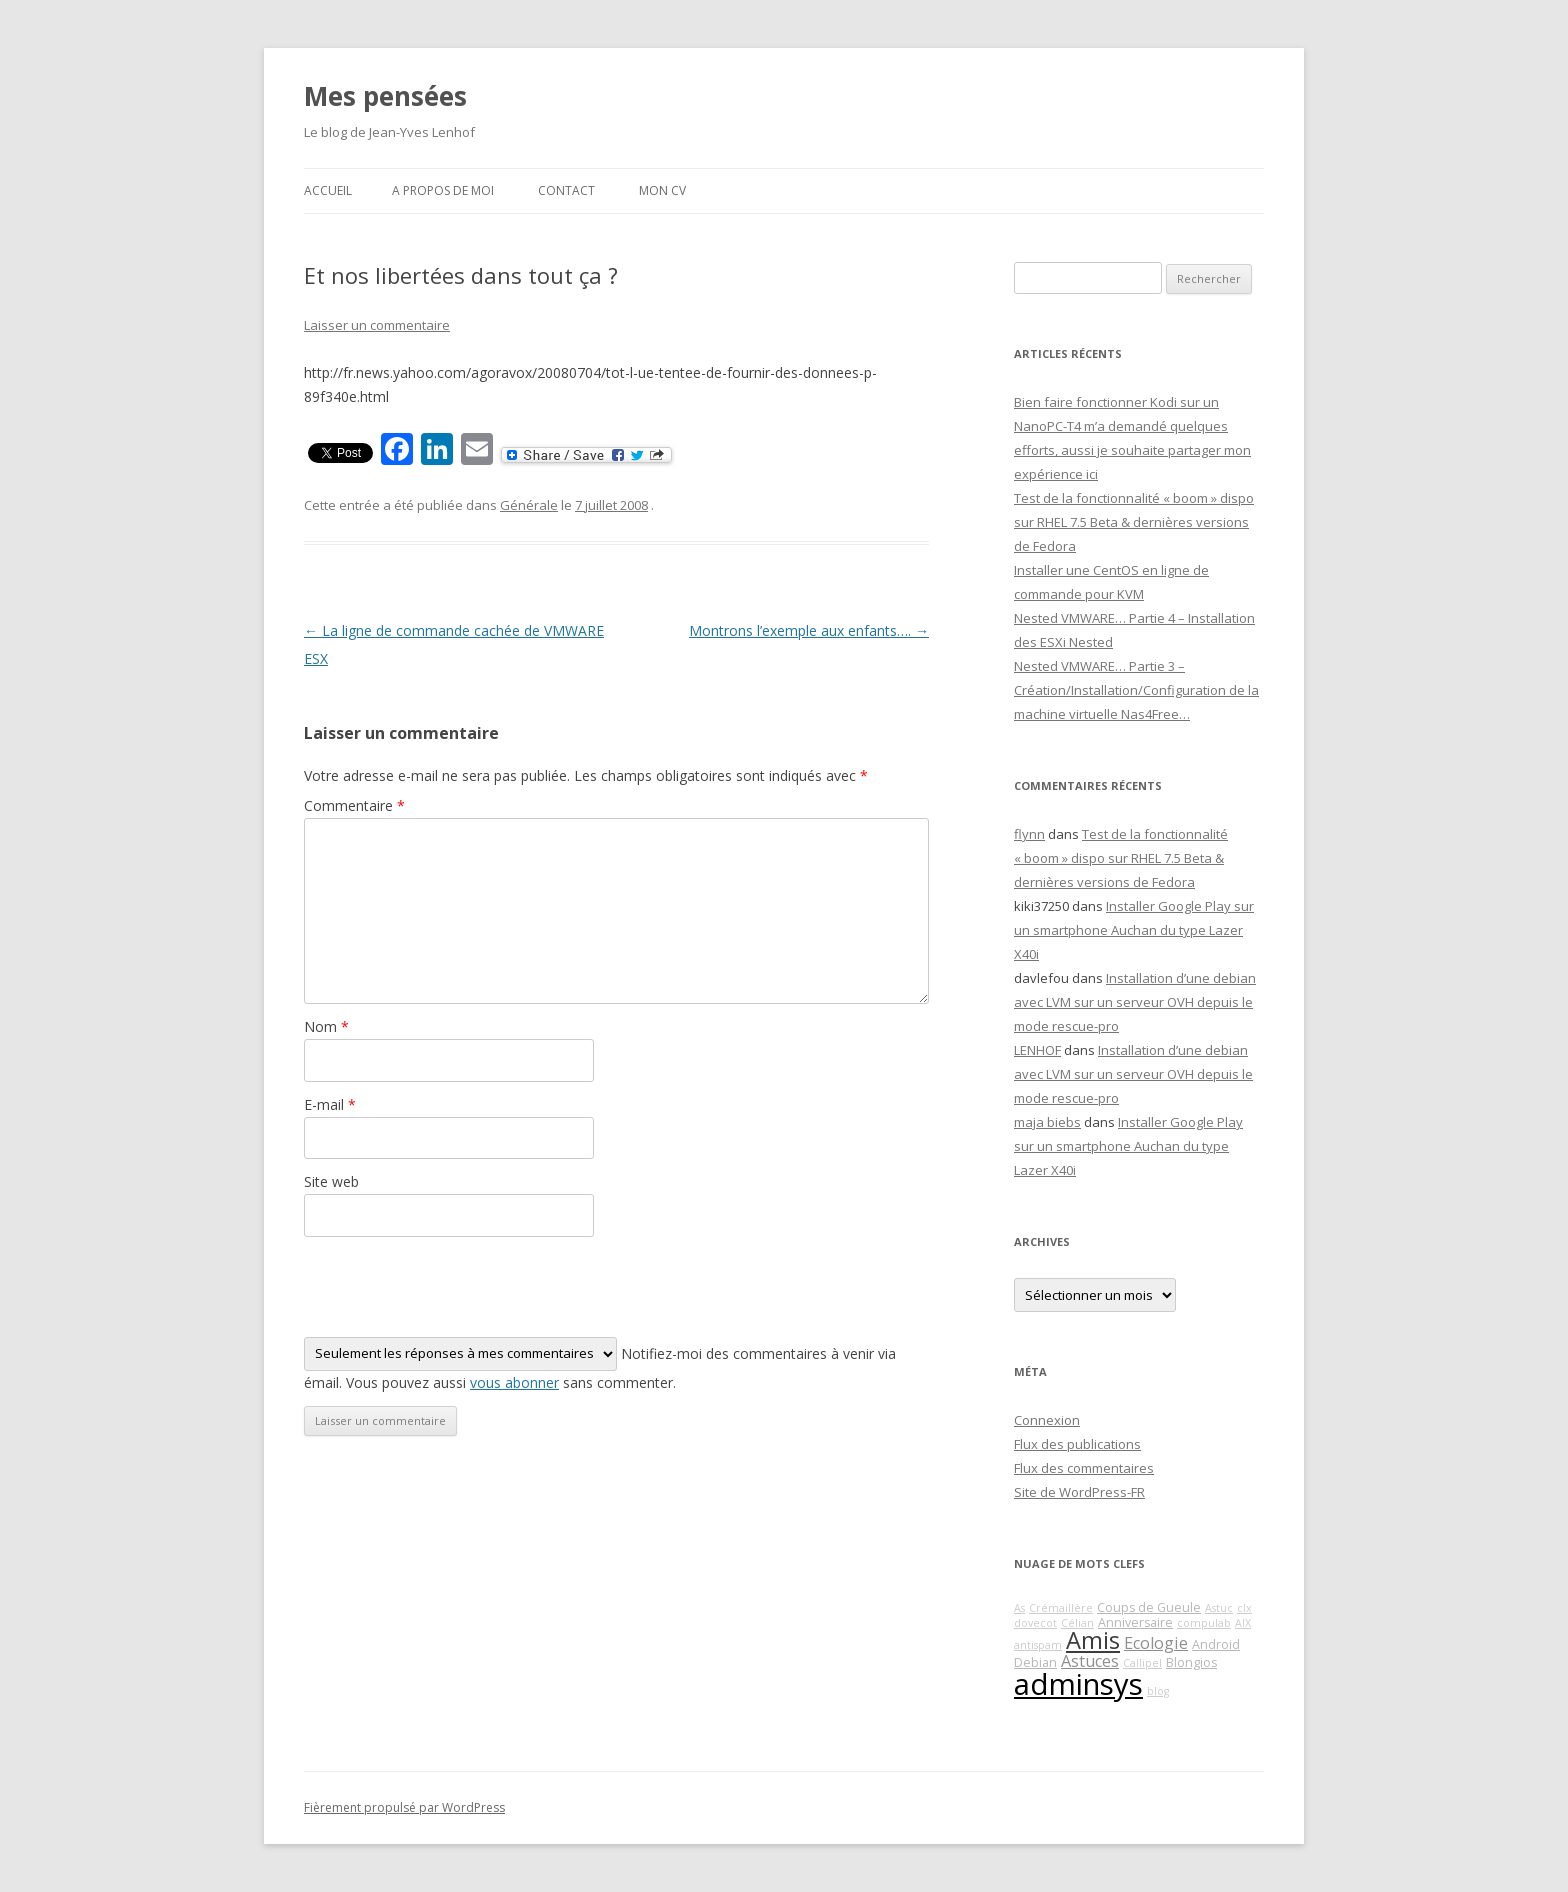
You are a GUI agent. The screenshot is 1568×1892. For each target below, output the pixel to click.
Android (1216, 1644)
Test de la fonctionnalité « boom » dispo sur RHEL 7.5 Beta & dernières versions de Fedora (1134, 522)
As (1019, 1608)
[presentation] (456, 1287)
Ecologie (1156, 1643)
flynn (1029, 834)
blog (1158, 1691)
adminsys (1078, 1684)
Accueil (328, 190)
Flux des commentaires (1084, 1468)
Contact (566, 190)
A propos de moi (443, 190)
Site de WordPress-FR (1079, 1492)
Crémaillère (1061, 1608)
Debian (1035, 1662)
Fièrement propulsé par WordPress (404, 1807)
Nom (326, 1026)
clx (1244, 1608)
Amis (1093, 1640)
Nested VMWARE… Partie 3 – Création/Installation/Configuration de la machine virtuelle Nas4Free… (1136, 690)
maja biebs (1047, 1122)
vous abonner (514, 1382)
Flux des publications (1077, 1444)
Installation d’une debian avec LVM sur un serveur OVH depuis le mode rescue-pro (1135, 1002)
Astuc (1219, 1608)
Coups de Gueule (1149, 1607)
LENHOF (1037, 1050)
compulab (1204, 1623)
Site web (331, 1181)
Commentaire (354, 805)
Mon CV (662, 190)
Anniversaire (1135, 1622)
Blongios (1191, 1662)
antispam (1038, 1645)
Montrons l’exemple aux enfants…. (809, 630)
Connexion (1047, 1420)
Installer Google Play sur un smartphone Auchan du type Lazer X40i (1134, 930)
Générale (529, 505)
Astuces (1090, 1661)
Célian (1077, 1623)
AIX (1243, 1623)
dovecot (1035, 1623)
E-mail (330, 1104)
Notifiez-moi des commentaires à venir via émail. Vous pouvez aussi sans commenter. (600, 1364)
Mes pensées (385, 96)
